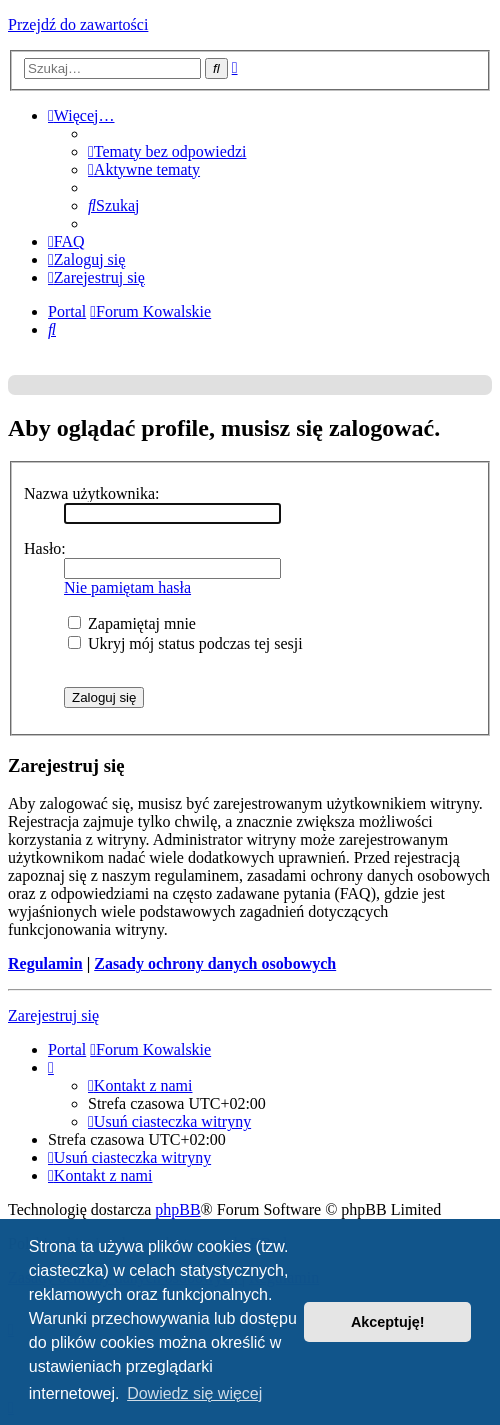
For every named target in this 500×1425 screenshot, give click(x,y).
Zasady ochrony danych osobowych (215, 963)
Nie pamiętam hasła (127, 587)
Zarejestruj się (53, 1015)
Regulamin (45, 963)
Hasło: (45, 548)
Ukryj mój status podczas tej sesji (185, 643)
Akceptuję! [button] (388, 1322)
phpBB (177, 1209)
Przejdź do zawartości (78, 24)
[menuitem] (167, 151)
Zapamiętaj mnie (132, 623)
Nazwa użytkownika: (92, 493)
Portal (67, 311)
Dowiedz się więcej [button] (194, 1393)
